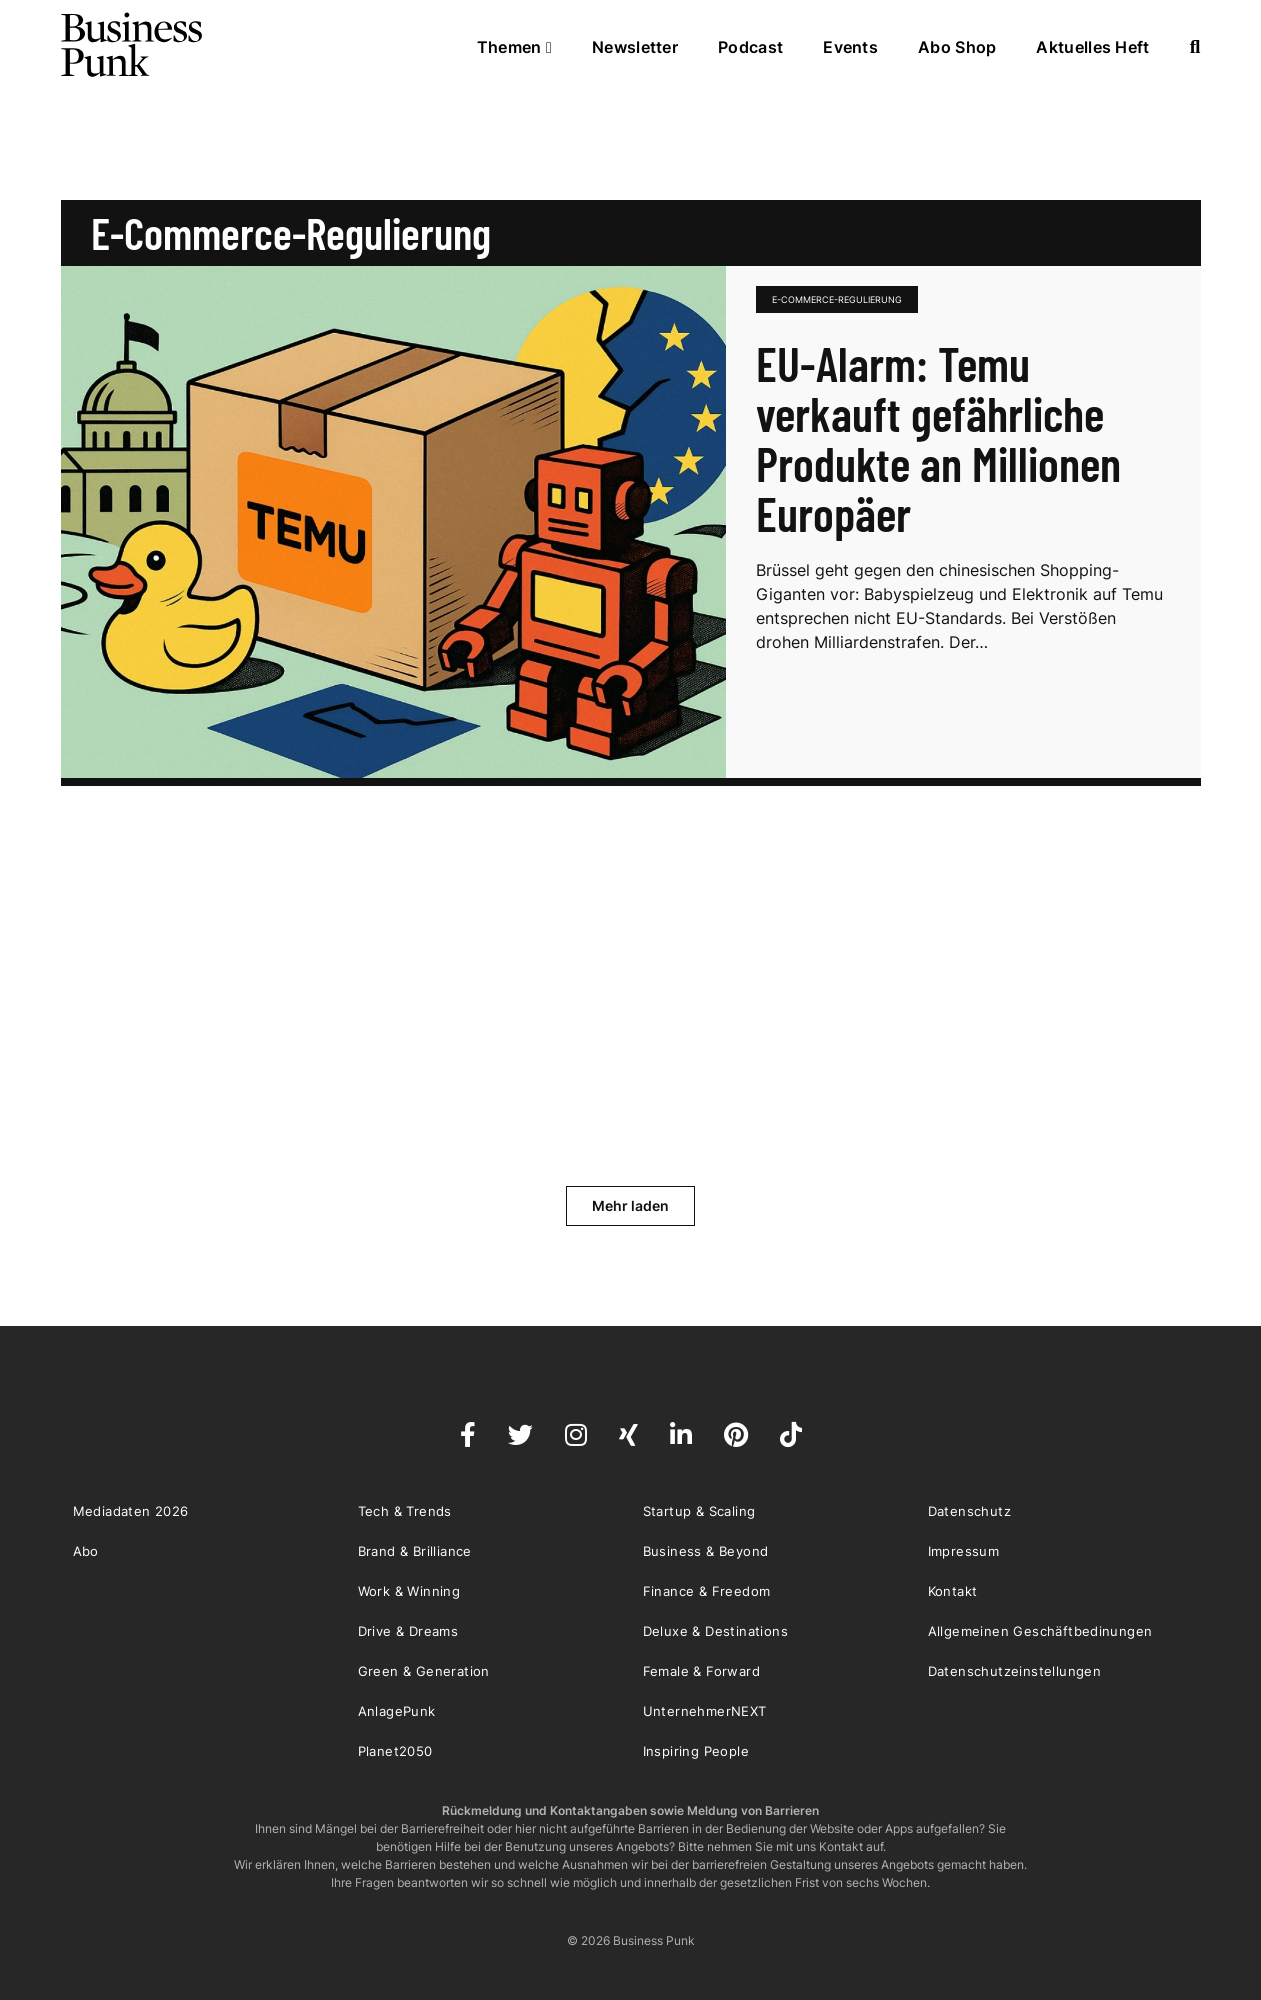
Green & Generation (424, 1671)
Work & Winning (409, 1591)
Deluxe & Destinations (715, 1631)
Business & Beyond (706, 1551)
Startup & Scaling (699, 1511)
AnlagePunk (397, 1711)
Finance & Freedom (707, 1591)
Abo (86, 1551)
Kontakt (953, 1591)
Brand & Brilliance (415, 1551)
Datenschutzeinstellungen (1015, 1671)
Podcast (750, 47)
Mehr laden (630, 1205)
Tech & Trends (405, 1511)
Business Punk (133, 45)
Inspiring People (696, 1751)
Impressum (964, 1551)
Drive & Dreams (408, 1631)
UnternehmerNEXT (705, 1711)
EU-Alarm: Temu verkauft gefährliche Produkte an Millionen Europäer (938, 438)
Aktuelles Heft (1092, 47)
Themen (514, 47)
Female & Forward (701, 1671)
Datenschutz (969, 1511)
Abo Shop (957, 47)
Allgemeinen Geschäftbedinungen (1040, 1631)
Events (850, 47)
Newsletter (635, 47)
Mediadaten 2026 (131, 1511)
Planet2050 (395, 1751)
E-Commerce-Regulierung (837, 299)
